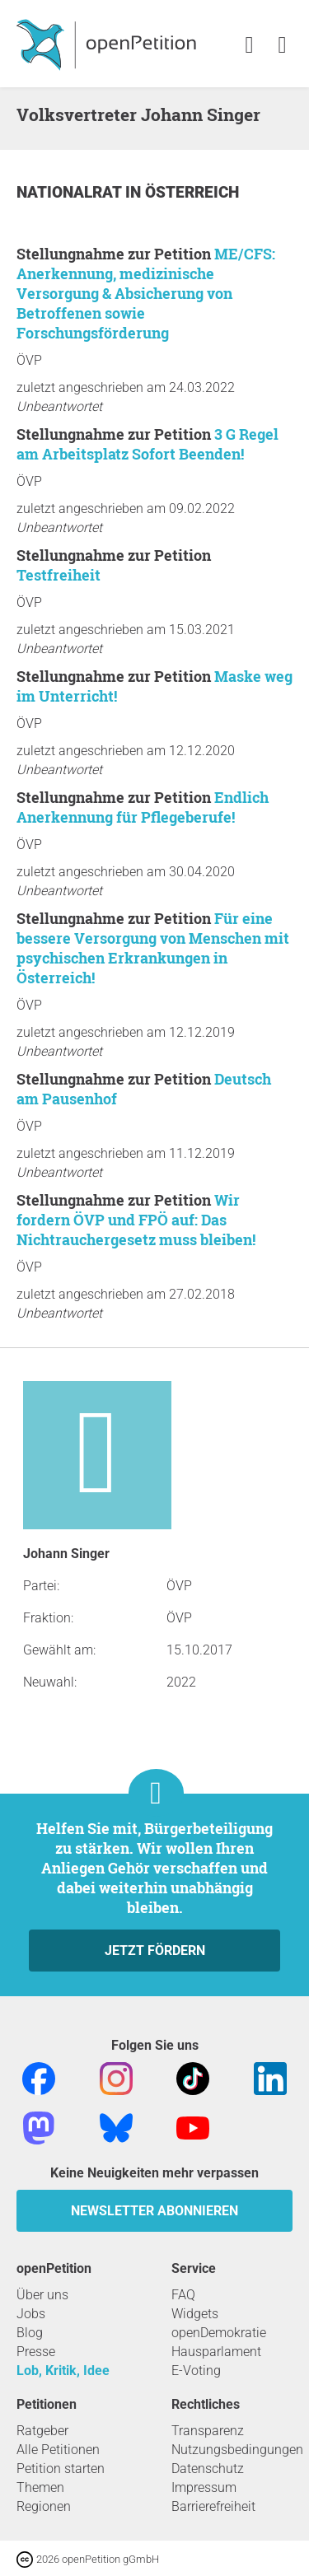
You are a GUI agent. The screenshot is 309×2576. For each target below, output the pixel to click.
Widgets (194, 2314)
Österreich (192, 192)
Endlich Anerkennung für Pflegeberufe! (142, 807)
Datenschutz (207, 2468)
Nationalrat (70, 192)
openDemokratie (218, 2332)
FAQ (183, 2295)
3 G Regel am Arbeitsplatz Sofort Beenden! (147, 444)
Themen (40, 2487)
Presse (35, 2351)
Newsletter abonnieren (154, 2211)
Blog (29, 2332)
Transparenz (207, 2430)
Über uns (42, 2295)
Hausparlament (216, 2351)
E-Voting (196, 2370)
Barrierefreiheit (213, 2506)
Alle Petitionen (58, 2449)
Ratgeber (42, 2430)
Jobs (30, 2314)
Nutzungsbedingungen (237, 2449)
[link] (282, 46)
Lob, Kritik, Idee (63, 2370)
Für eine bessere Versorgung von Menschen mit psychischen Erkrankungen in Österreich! (152, 947)
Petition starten (60, 2468)
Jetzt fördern (155, 1950)
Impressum (203, 2487)
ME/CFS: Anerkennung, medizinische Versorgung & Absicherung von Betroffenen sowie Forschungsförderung (145, 293)
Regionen (43, 2506)
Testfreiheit (58, 575)
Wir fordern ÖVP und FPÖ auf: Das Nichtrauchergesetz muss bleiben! (135, 1219)
